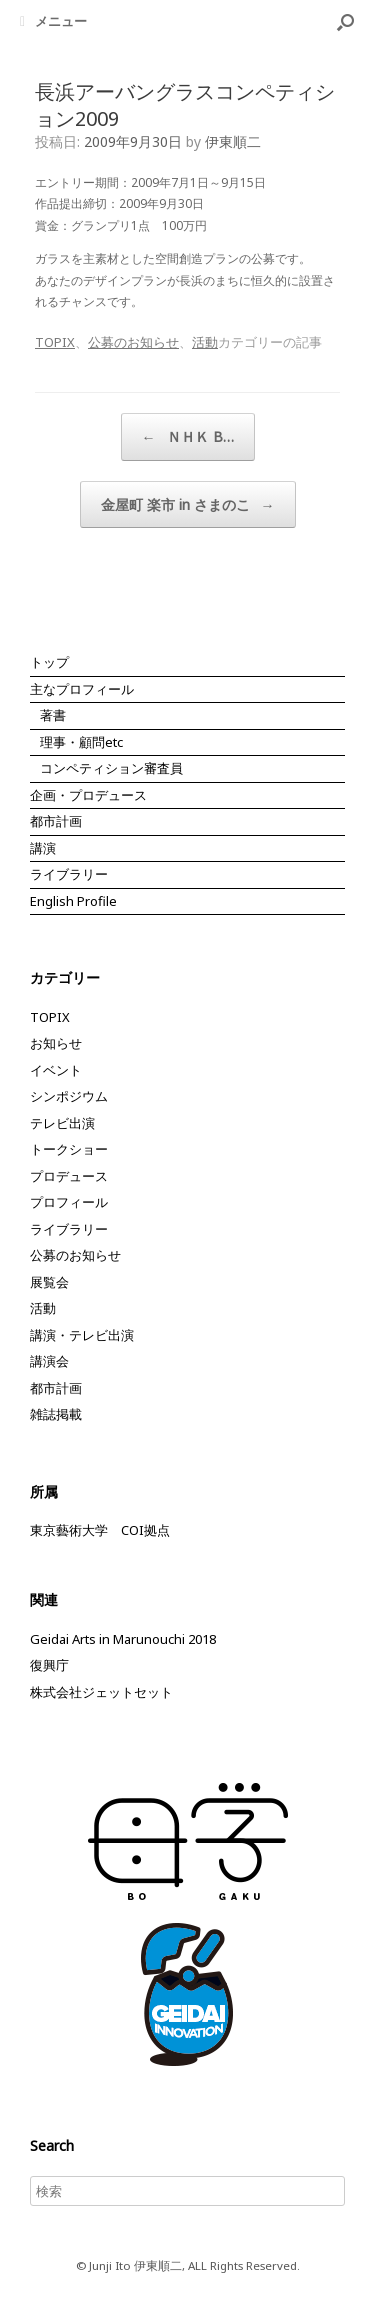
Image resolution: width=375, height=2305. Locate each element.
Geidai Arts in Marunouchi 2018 (123, 1639)
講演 (43, 848)
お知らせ (56, 1043)
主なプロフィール (82, 689)
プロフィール (69, 1202)
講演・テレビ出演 (82, 1335)
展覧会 (49, 1282)
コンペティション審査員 (111, 768)
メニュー (53, 21)
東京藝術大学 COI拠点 (100, 1530)
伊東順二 (233, 141)
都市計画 (56, 821)
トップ (49, 662)
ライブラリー (69, 874)
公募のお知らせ (133, 342)
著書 (53, 715)
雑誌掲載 (56, 1414)
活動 (205, 342)
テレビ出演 (62, 1123)
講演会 (49, 1361)
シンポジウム (69, 1096)
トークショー (69, 1149)
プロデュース (69, 1176)
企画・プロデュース (88, 795)
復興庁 (49, 1665)
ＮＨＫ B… (188, 437)
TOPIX (55, 342)
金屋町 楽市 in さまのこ (188, 505)
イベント (56, 1070)
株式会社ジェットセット (101, 1692)
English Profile (73, 901)
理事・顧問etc (81, 742)
